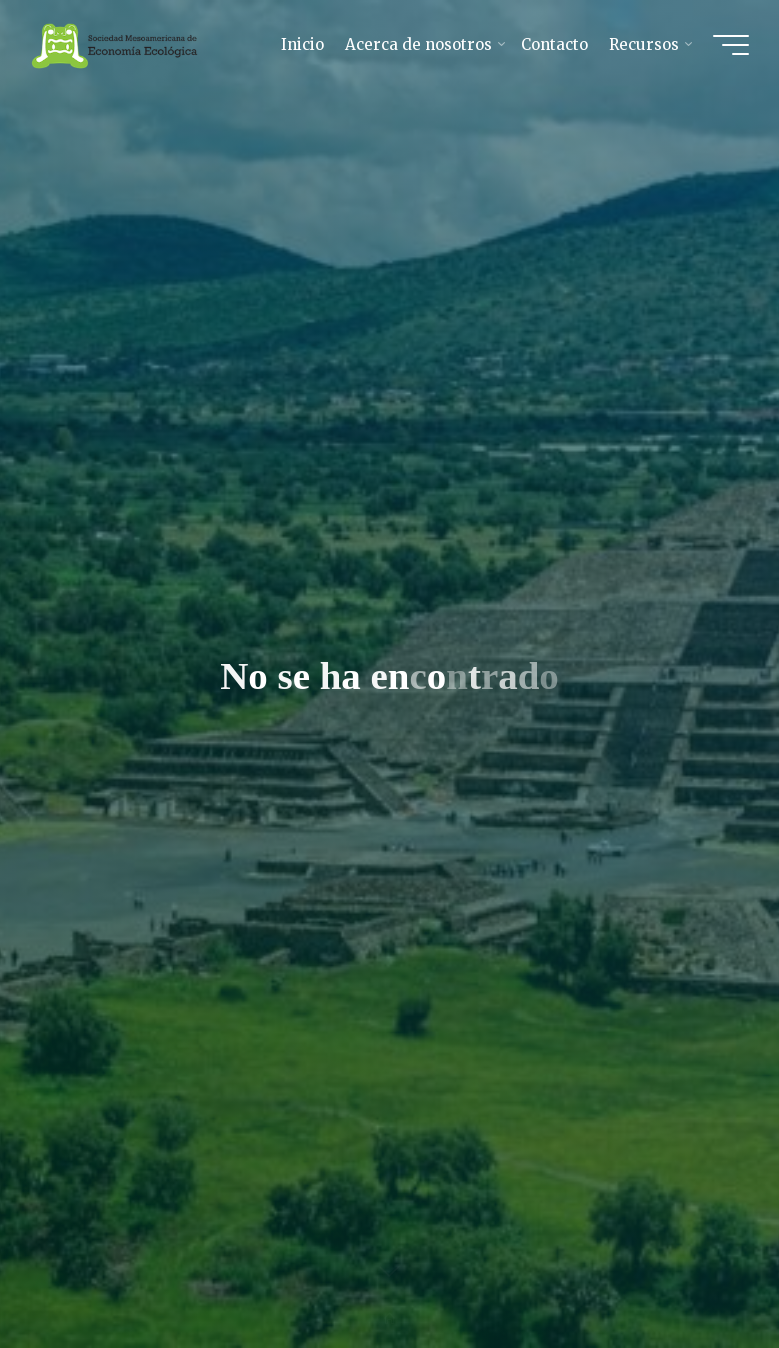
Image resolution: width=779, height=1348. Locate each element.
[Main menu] (731, 45)
